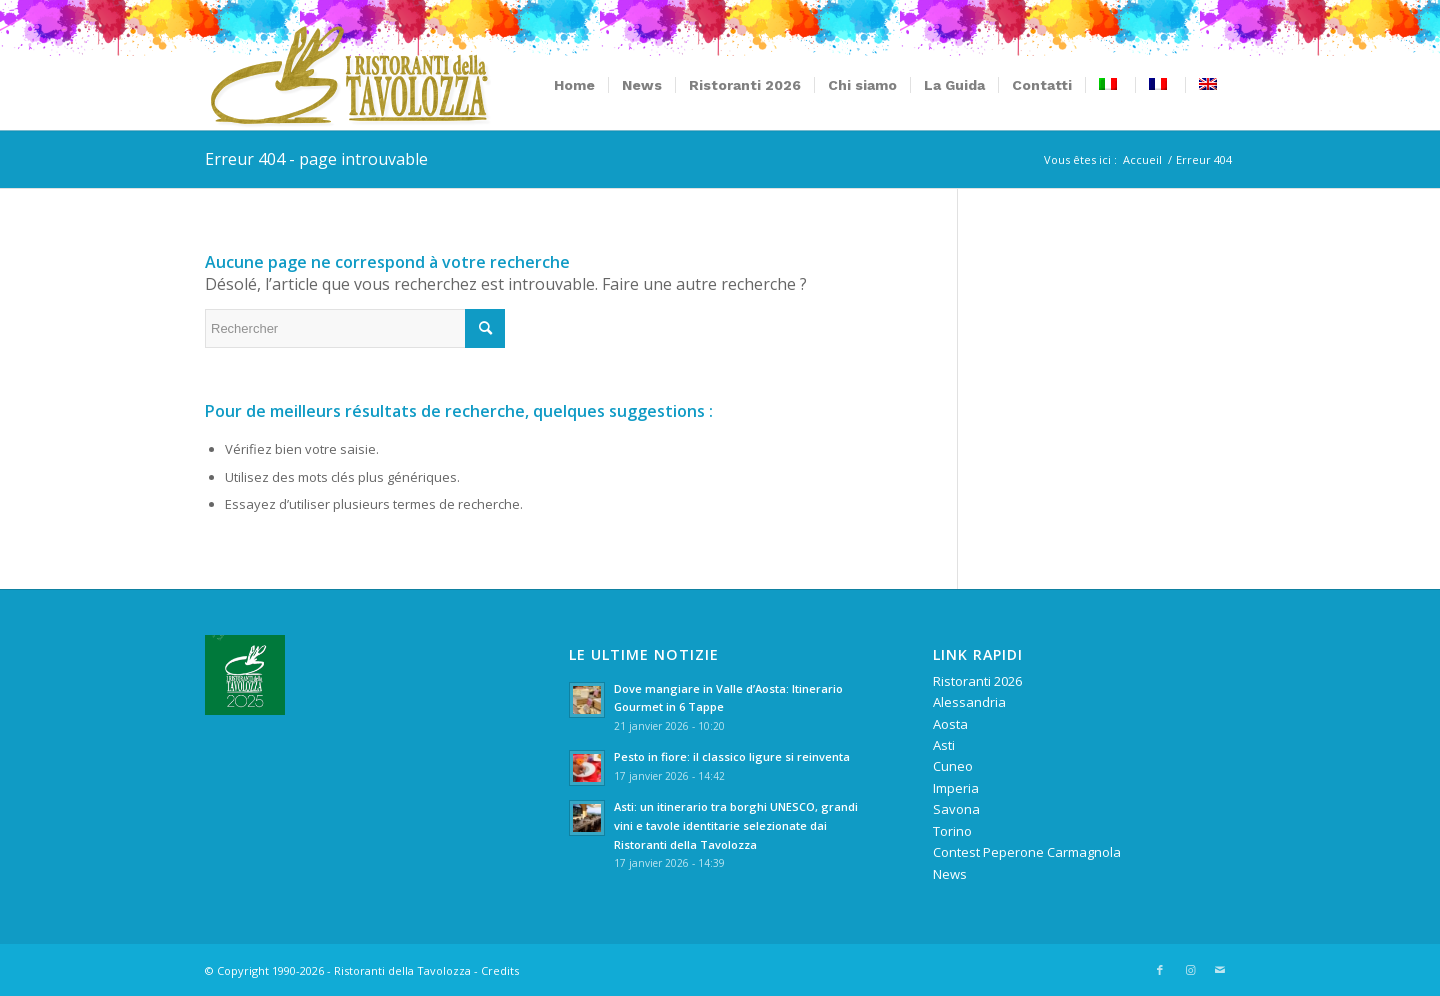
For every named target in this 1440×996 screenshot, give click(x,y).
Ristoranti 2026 (977, 681)
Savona (956, 809)
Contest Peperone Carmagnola (1027, 852)
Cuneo (953, 766)
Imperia (956, 788)
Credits (500, 970)
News (950, 874)
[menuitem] (574, 85)
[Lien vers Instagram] (1190, 970)
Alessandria (969, 702)
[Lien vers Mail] (1220, 970)
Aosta (950, 724)
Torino (952, 831)
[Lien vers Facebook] (1160, 970)
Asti (944, 745)
